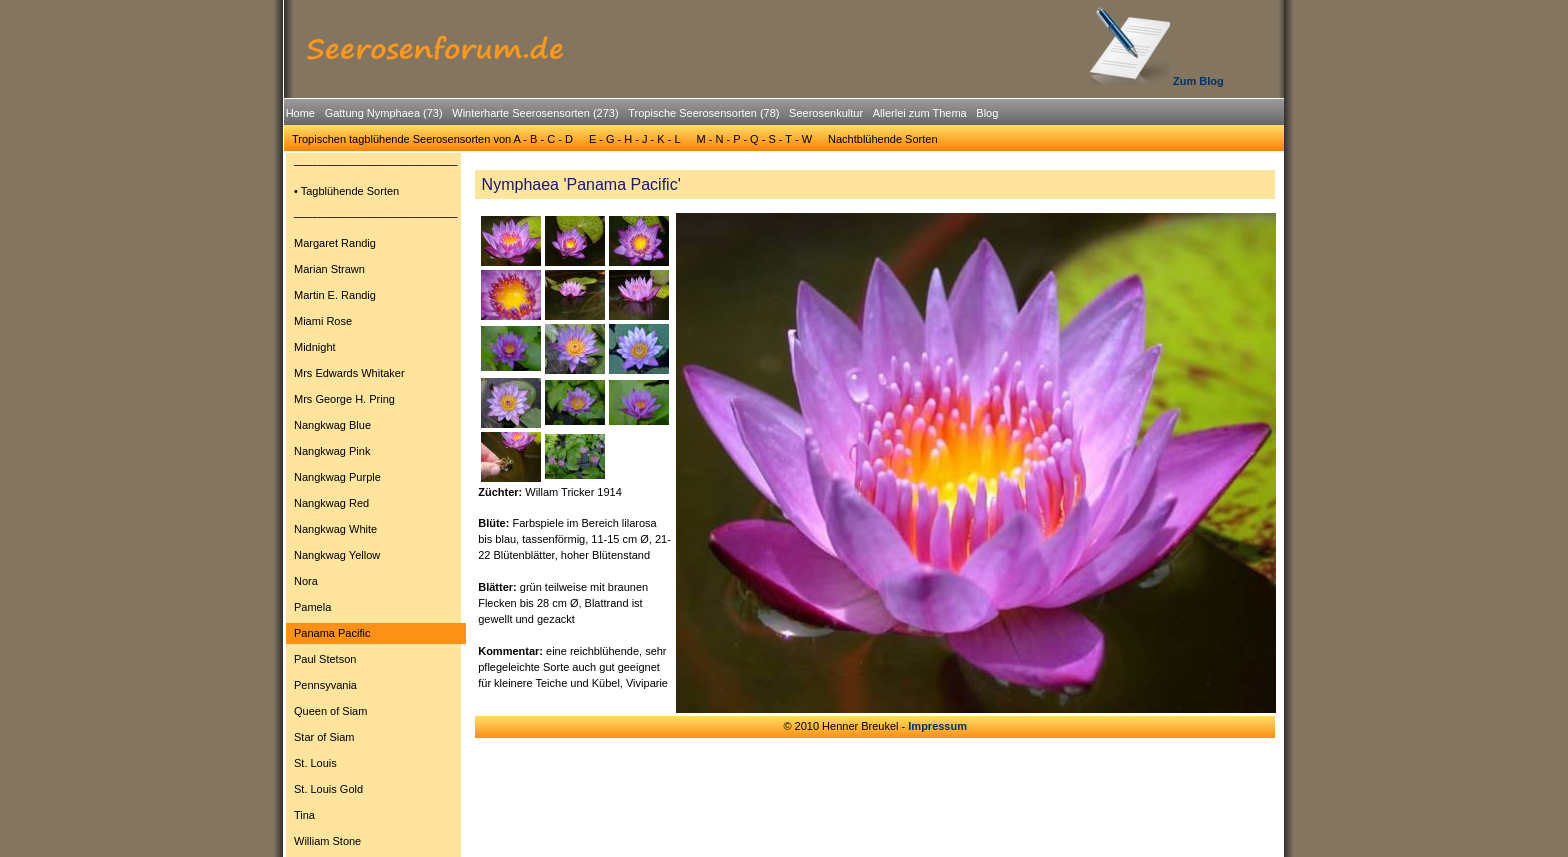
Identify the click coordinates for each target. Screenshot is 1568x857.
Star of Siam (324, 737)
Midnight (315, 347)
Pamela (312, 607)
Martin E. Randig (335, 295)
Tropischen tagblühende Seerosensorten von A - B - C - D (432, 139)
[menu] (376, 506)
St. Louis (315, 763)
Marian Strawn (329, 269)
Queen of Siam (330, 711)
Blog (987, 113)
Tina (304, 815)
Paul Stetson (325, 659)
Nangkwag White (335, 529)
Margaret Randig (335, 243)
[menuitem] (300, 113)
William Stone (327, 841)
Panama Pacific (332, 633)
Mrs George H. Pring (344, 399)
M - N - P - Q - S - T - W (755, 139)
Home (300, 113)
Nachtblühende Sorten (882, 139)
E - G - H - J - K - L (635, 139)
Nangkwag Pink (332, 451)
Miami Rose (323, 321)
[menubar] (642, 116)
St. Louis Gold (328, 789)
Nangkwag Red (331, 503)
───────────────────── (376, 165)
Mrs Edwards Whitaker (349, 373)
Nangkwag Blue (332, 425)
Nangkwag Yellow (337, 555)
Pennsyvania (325, 685)
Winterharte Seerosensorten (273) (535, 113)
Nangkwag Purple (337, 477)
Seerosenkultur (826, 113)
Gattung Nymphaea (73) (384, 113)
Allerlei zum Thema (920, 113)
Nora (306, 581)
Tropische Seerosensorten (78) (703, 113)
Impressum (937, 726)
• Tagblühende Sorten (346, 191)
